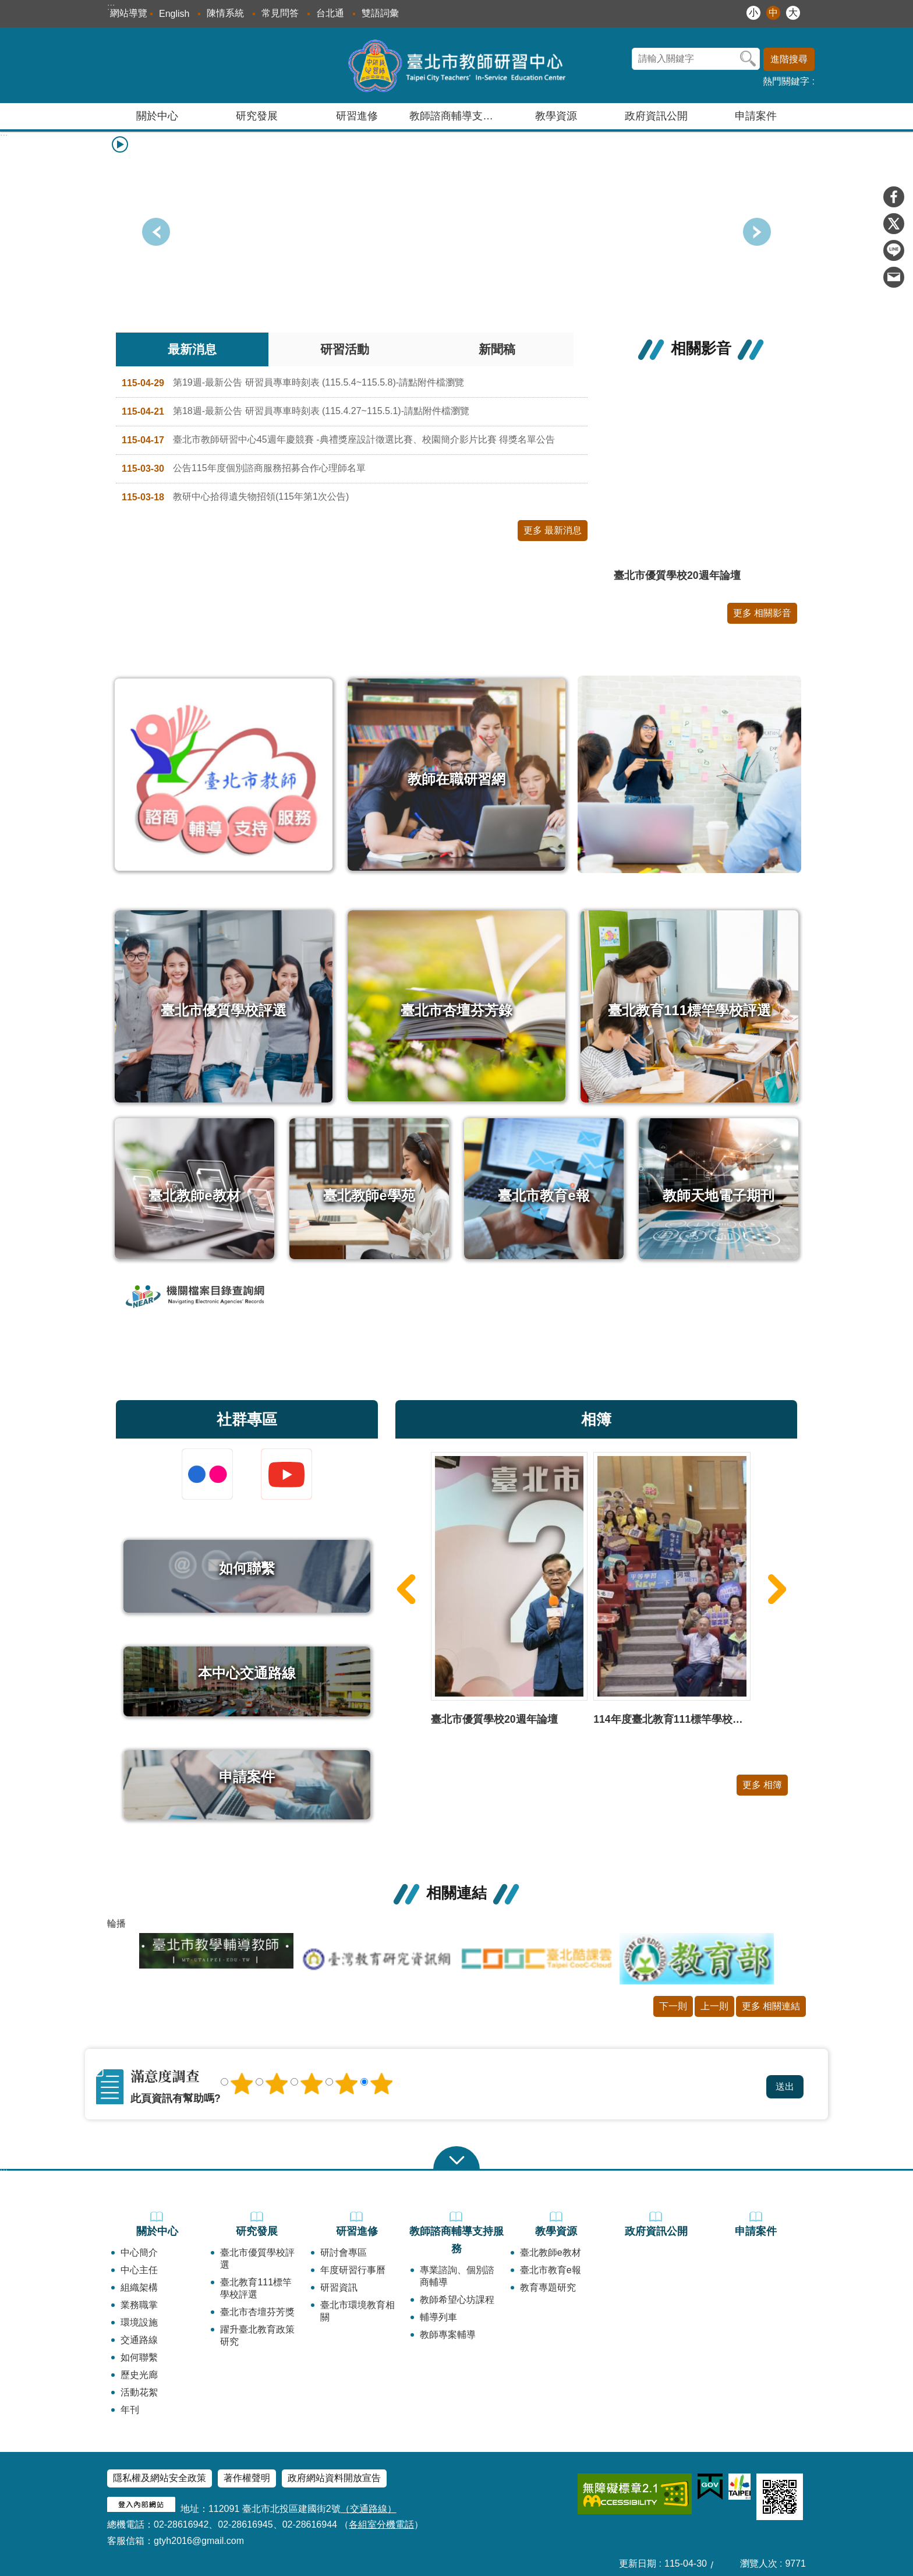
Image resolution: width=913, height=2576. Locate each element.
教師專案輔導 (448, 2335)
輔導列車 (438, 2317)
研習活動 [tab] (344, 349)
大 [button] (793, 12)
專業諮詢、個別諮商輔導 (457, 2276)
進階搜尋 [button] (789, 59)
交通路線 (139, 2340)
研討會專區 (343, 2252)
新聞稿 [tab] (497, 349)
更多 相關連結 (771, 2006)
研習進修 (357, 2231)
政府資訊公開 (656, 116)
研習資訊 (339, 2287)
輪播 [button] (116, 1923)
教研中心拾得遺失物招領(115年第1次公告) (235, 497)
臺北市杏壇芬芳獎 (257, 2312)
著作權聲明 (247, 2478)
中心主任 (139, 2270)
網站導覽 (128, 13)
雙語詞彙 (380, 13)
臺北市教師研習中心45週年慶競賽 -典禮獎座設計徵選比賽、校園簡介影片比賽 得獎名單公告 (338, 440)
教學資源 (556, 2231)
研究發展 (257, 2231)
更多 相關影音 (762, 613)
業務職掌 (139, 2305)
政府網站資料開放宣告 (334, 2478)
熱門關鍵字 (786, 81)
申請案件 (756, 116)
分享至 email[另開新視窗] (893, 277)
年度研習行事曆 (352, 2270)
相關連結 (456, 1893)
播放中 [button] (120, 144)
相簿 (596, 1419)
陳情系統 (225, 13)
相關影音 (701, 348)
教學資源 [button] (556, 116)
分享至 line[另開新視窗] (893, 250)
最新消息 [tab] (192, 349)
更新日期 (637, 2563)
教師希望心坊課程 (457, 2300)
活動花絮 (139, 2392)
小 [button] (753, 12)
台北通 (330, 13)
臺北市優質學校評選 (257, 2259)
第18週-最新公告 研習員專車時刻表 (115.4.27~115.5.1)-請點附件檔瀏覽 (295, 412)
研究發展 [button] (257, 116)
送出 (528, 2073)
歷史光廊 (139, 2375)
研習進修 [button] (357, 116)
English (174, 14)
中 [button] (773, 12)
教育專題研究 (548, 2287)
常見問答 (280, 13)
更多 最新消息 (552, 530)
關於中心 (157, 2231)
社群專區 (247, 1419)
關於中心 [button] (157, 116)
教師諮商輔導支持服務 (456, 2240)
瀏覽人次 (758, 2563)
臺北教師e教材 (550, 2252)
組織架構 (139, 2287)
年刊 (130, 2410)
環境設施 (139, 2322)
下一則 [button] (156, 232)
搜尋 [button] (748, 59)
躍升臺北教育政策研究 (257, 2335)
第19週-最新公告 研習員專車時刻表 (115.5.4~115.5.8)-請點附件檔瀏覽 (293, 383)
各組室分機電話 (381, 2524)
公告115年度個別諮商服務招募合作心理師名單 (244, 469)
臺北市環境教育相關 (357, 2311)
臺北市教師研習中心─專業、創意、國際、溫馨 (456, 65)
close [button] (456, 2157)
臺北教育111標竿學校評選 (256, 2288)
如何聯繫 (139, 2357)
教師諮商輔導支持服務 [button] (457, 116)
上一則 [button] (757, 232)
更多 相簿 (762, 1785)
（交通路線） (369, 2509)
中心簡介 (139, 2252)
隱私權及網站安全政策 (159, 2478)
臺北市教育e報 (550, 2270)
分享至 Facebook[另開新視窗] (893, 196)
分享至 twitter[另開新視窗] (893, 223)
